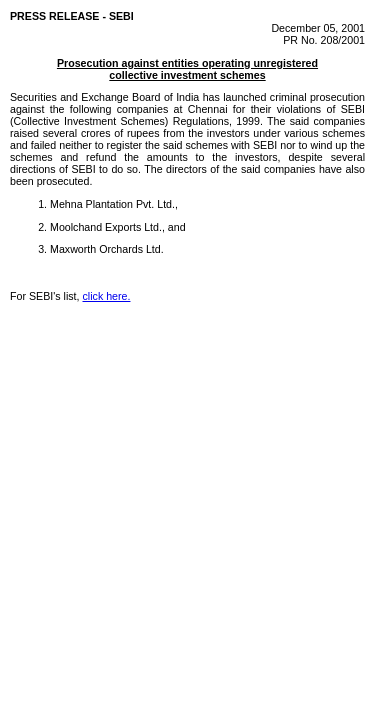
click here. (107, 296)
